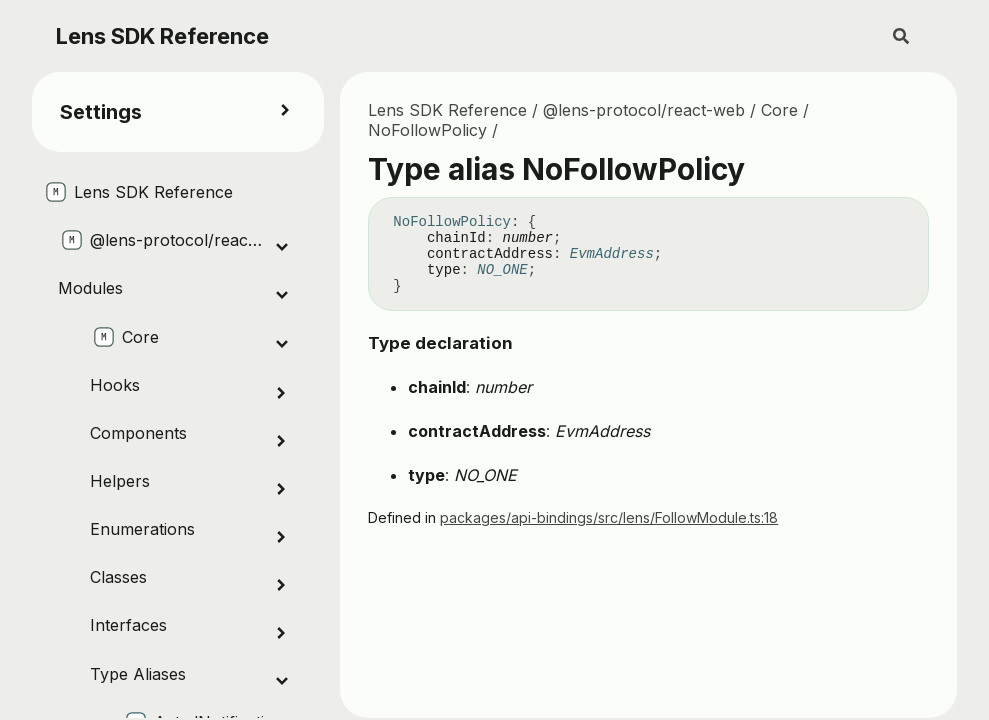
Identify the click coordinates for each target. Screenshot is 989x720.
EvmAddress (612, 254)
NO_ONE (502, 270)
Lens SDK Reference (162, 36)
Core (779, 110)
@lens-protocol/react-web (644, 110)
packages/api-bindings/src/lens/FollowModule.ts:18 (609, 517)
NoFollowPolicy (427, 130)
